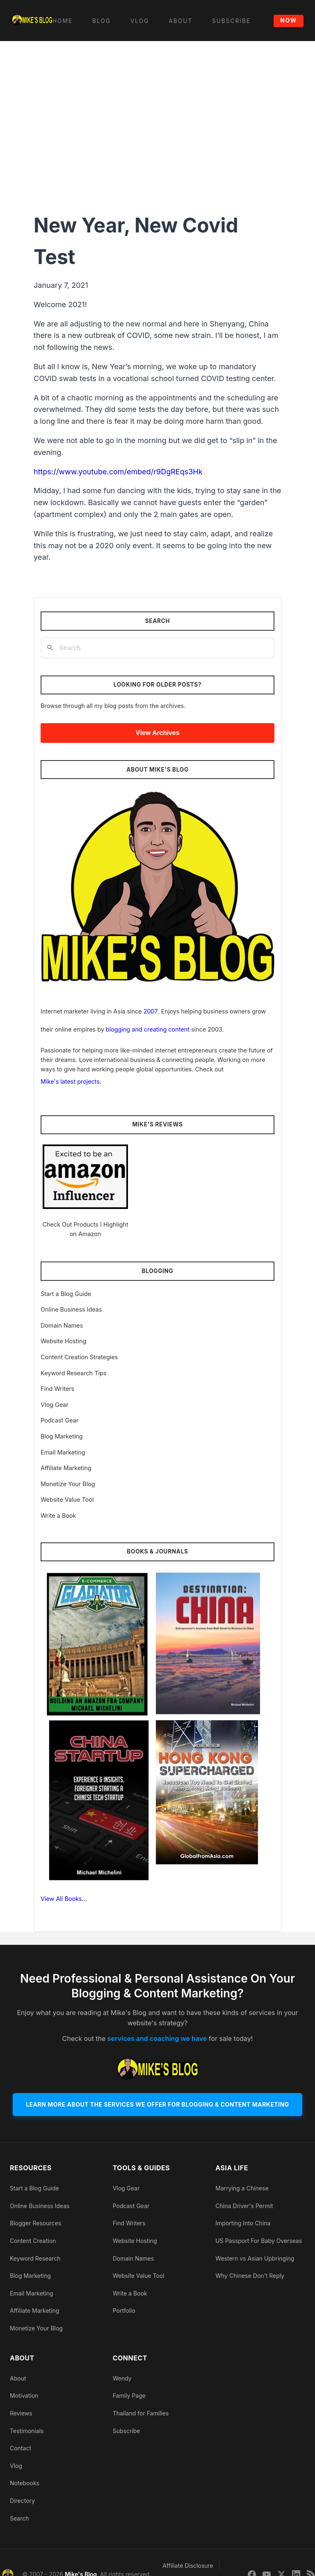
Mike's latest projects (70, 1081)
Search (19, 2518)
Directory (22, 2500)
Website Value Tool (67, 1499)
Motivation (24, 2395)
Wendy (122, 2378)
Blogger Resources (35, 2223)
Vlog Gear (54, 1404)
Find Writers (57, 1388)
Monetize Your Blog (68, 1483)
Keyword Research (35, 2258)
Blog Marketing (62, 1436)
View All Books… (64, 1898)
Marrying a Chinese (241, 2188)
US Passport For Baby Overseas (258, 2240)
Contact (20, 2448)
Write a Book (58, 1515)
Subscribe (126, 2430)
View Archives (158, 733)
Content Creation (33, 2240)
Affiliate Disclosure (187, 2565)
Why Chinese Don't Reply (249, 2275)
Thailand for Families (141, 2413)
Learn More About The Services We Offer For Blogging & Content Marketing (157, 2104)
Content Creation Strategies (79, 1356)
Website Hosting (63, 1340)
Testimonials (26, 2430)
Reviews (21, 2413)
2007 (151, 1011)
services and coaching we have (157, 2038)
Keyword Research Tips (73, 1373)
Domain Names (62, 1325)
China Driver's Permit (244, 2205)
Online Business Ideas (71, 1309)
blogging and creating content (147, 1029)
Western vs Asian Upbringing (254, 2258)
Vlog (16, 2465)
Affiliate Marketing (66, 1467)
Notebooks (24, 2482)
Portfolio (124, 2310)
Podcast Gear (59, 1420)
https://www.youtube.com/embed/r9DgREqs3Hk (118, 471)
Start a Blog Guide (66, 1293)
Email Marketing (63, 1452)
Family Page (129, 2395)
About (18, 2378)
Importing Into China (242, 2223)
